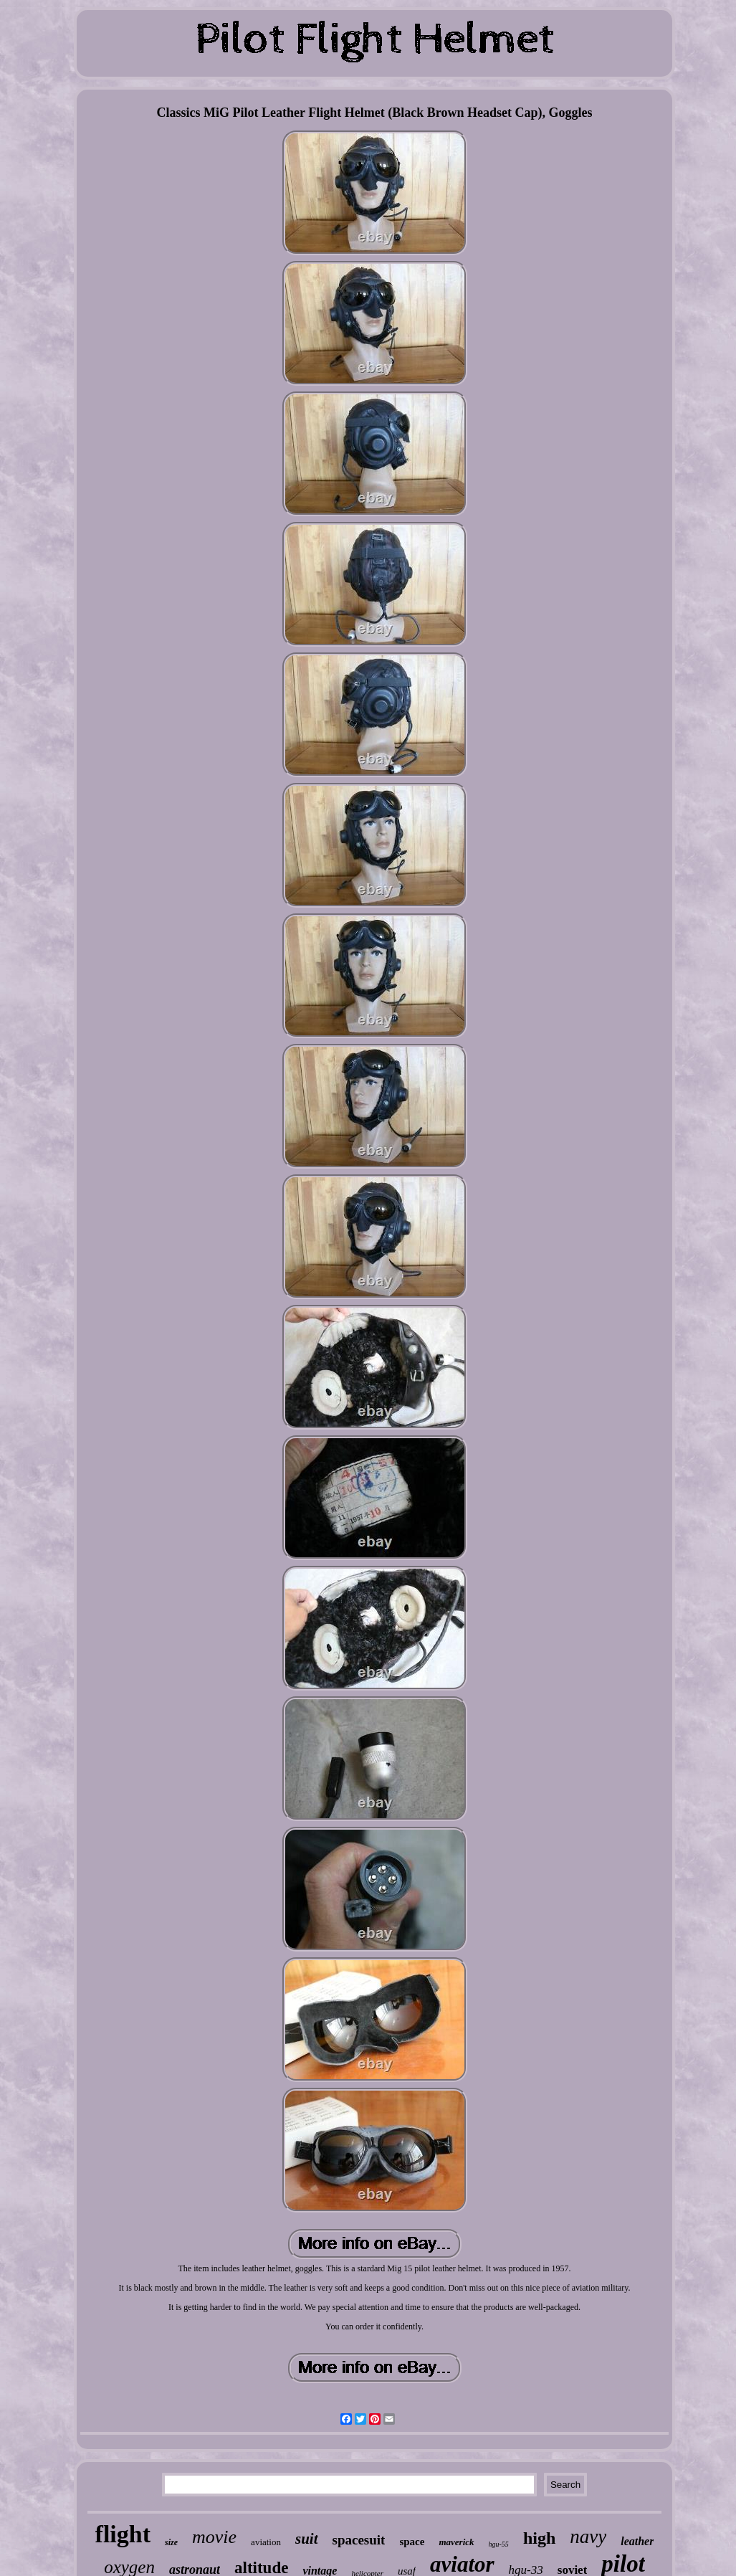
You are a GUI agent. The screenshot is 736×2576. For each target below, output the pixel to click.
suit (306, 2538)
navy (588, 2536)
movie (214, 2537)
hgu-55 (499, 2544)
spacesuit (359, 2539)
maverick (456, 2542)
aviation (266, 2542)
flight (122, 2534)
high (539, 2538)
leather (637, 2541)
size (171, 2542)
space (411, 2541)
